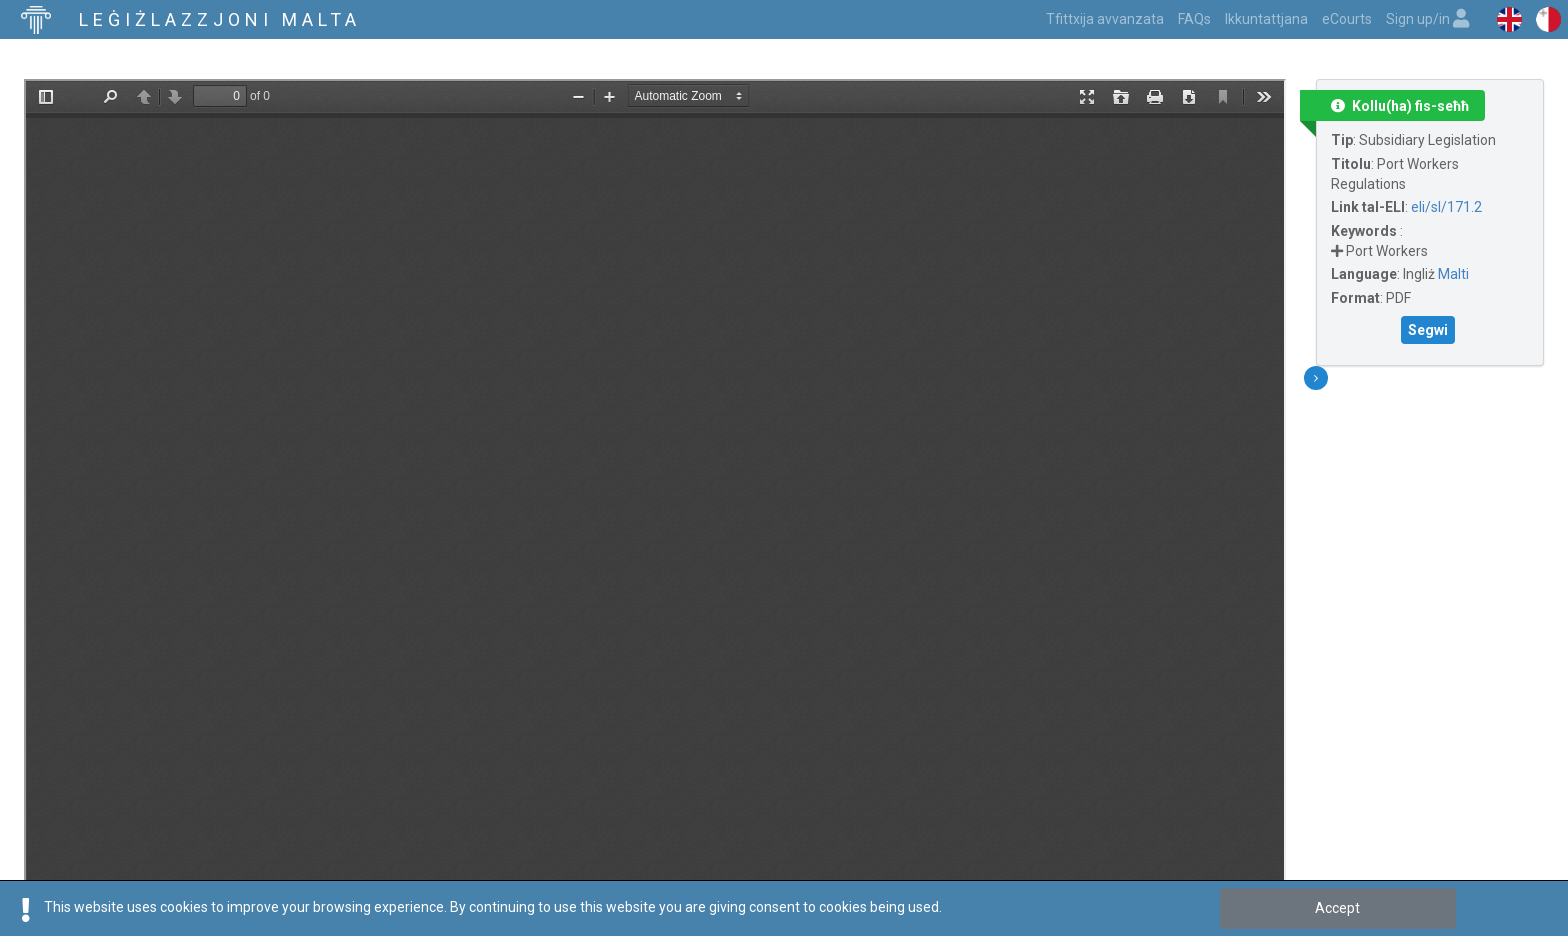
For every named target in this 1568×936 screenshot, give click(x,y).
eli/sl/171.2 (1446, 207)
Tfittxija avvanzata (1105, 19)
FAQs (1194, 19)
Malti (1453, 274)
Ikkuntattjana (1266, 19)
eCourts (1347, 19)
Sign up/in (1427, 19)
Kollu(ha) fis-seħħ (1400, 106)
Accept (1337, 908)
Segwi (1428, 330)
